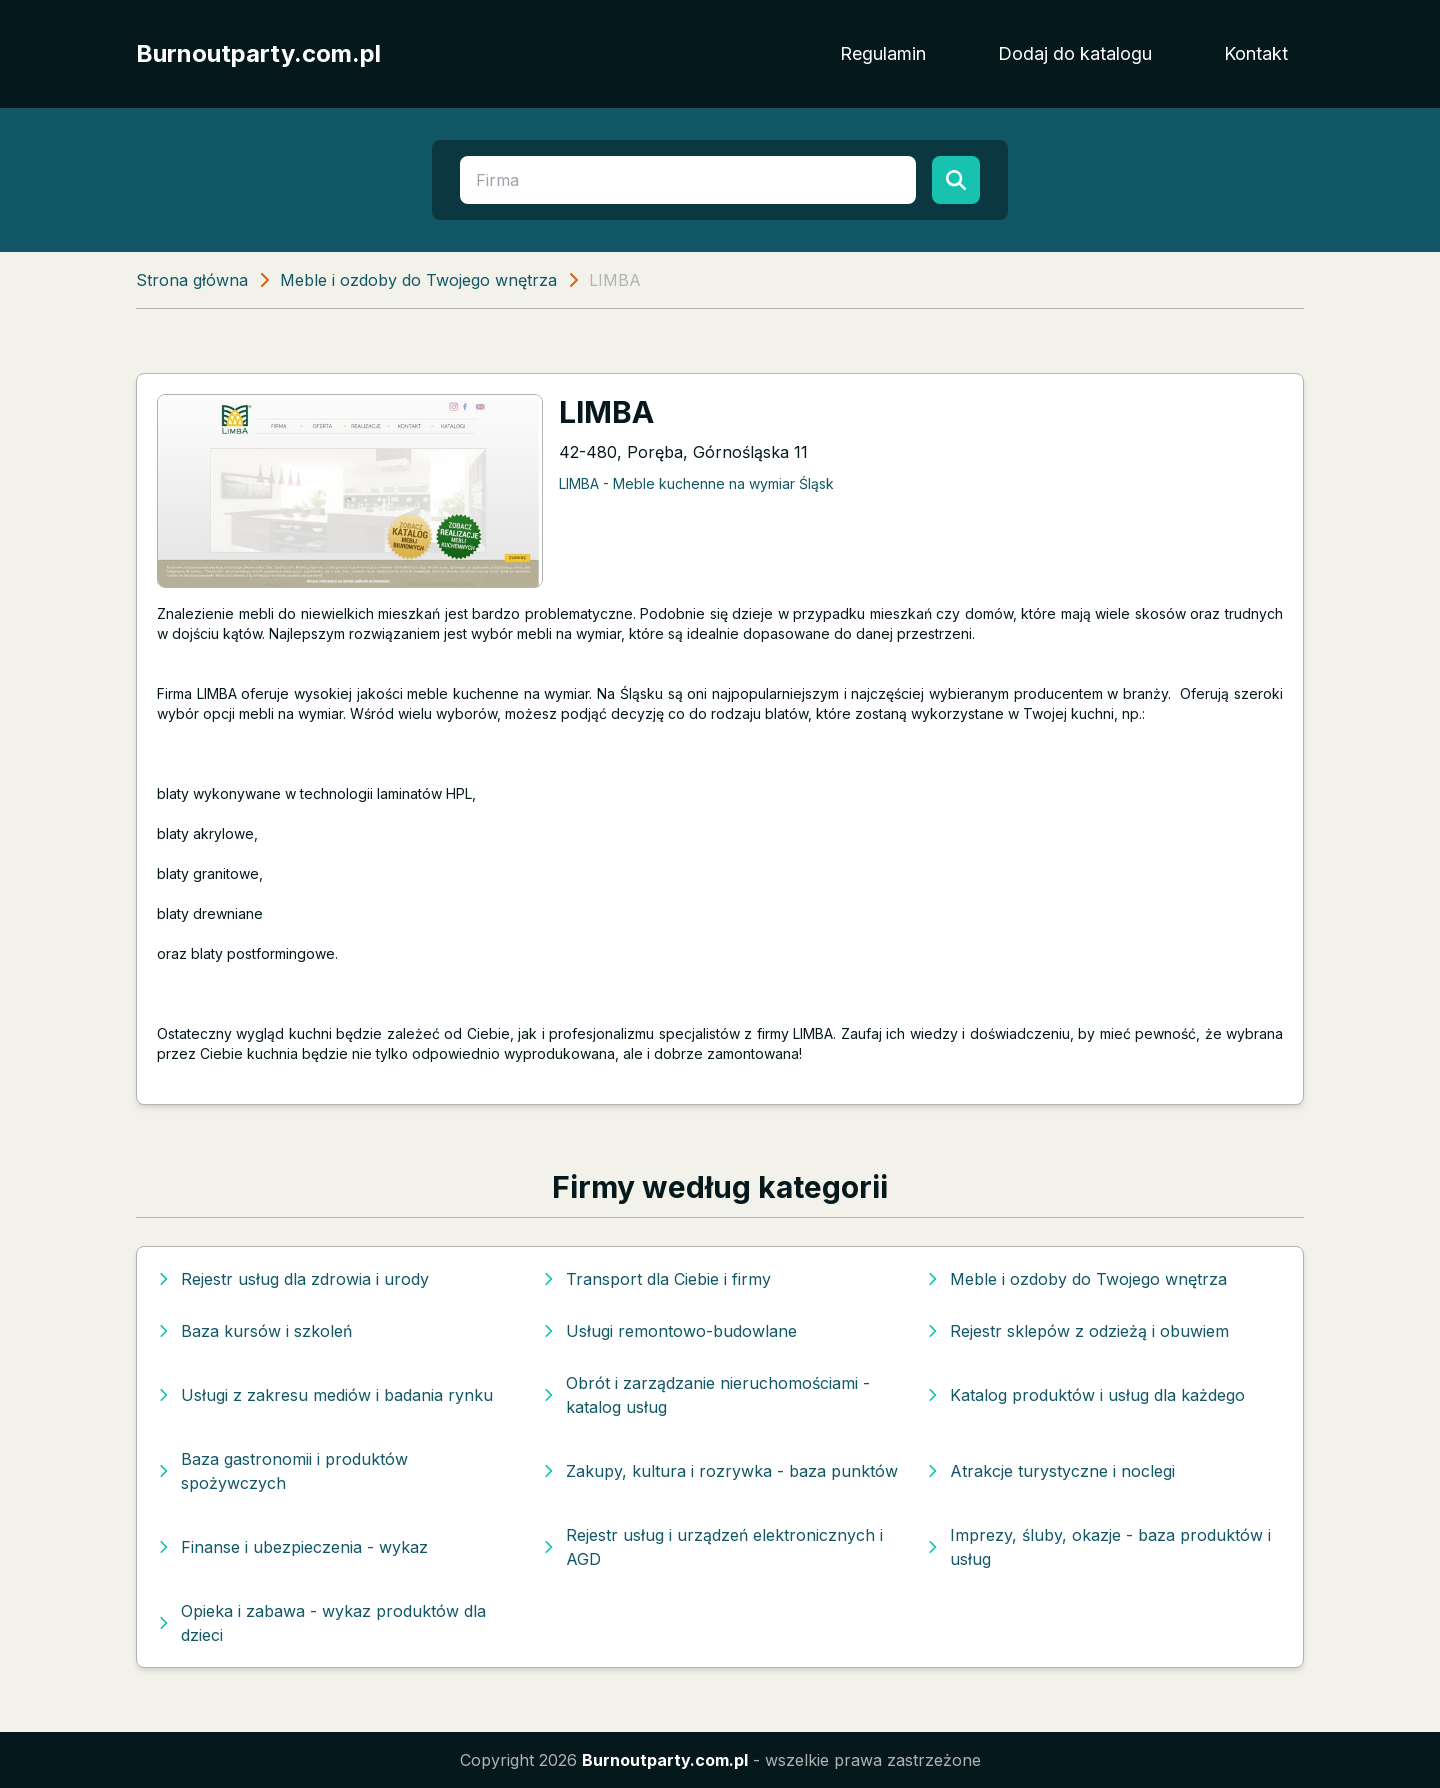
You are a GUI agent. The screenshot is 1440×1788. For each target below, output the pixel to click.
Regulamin (883, 53)
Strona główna (192, 280)
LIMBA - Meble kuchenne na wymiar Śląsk (696, 483)
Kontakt (1256, 53)
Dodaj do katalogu (1075, 53)
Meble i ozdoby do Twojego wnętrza (418, 280)
